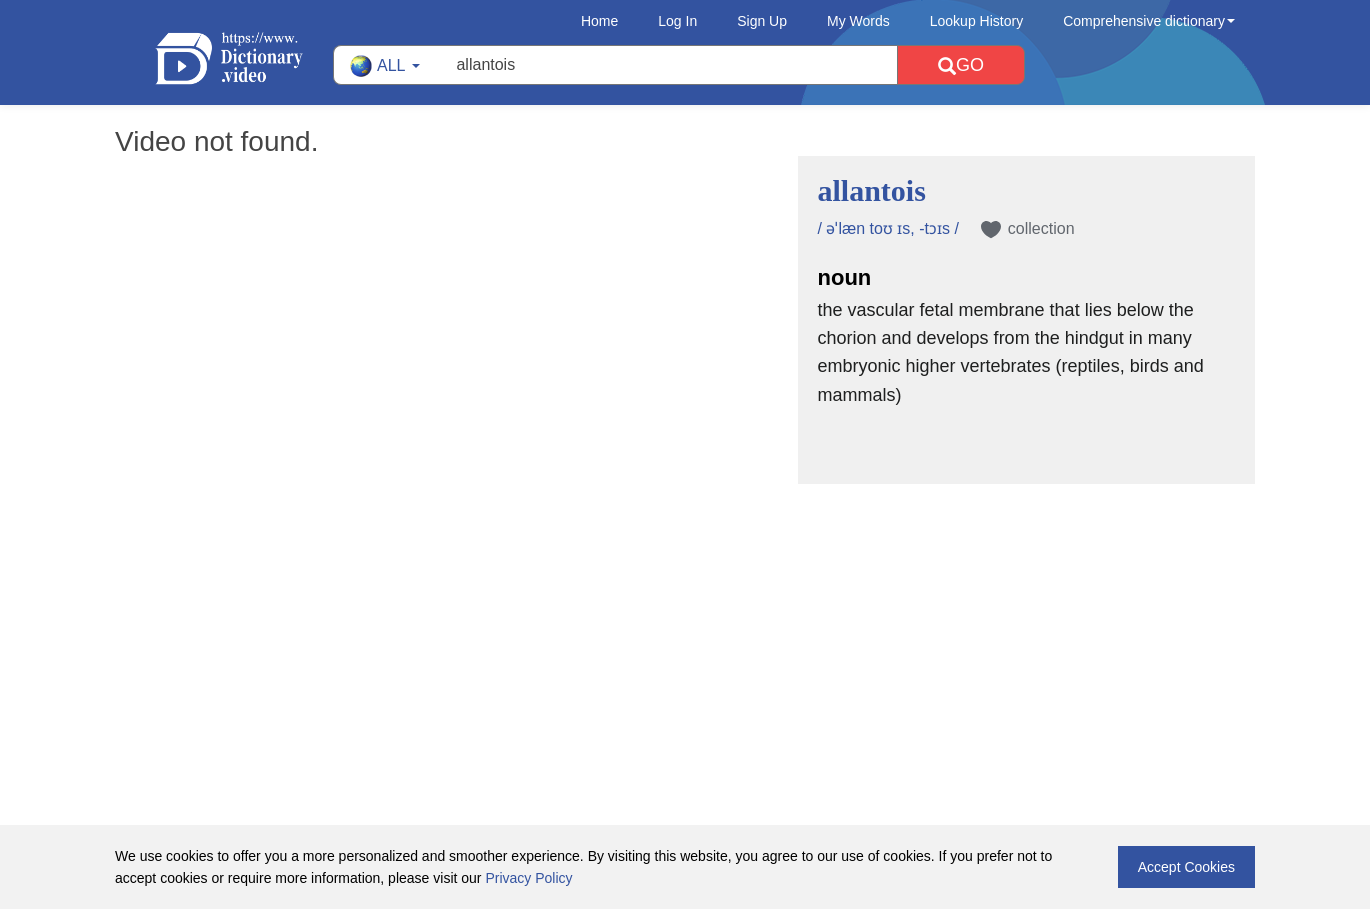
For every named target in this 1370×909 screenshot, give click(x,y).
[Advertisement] (685, 614)
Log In (677, 21)
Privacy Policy (528, 878)
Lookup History (976, 21)
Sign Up (762, 21)
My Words (858, 21)
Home (599, 21)
